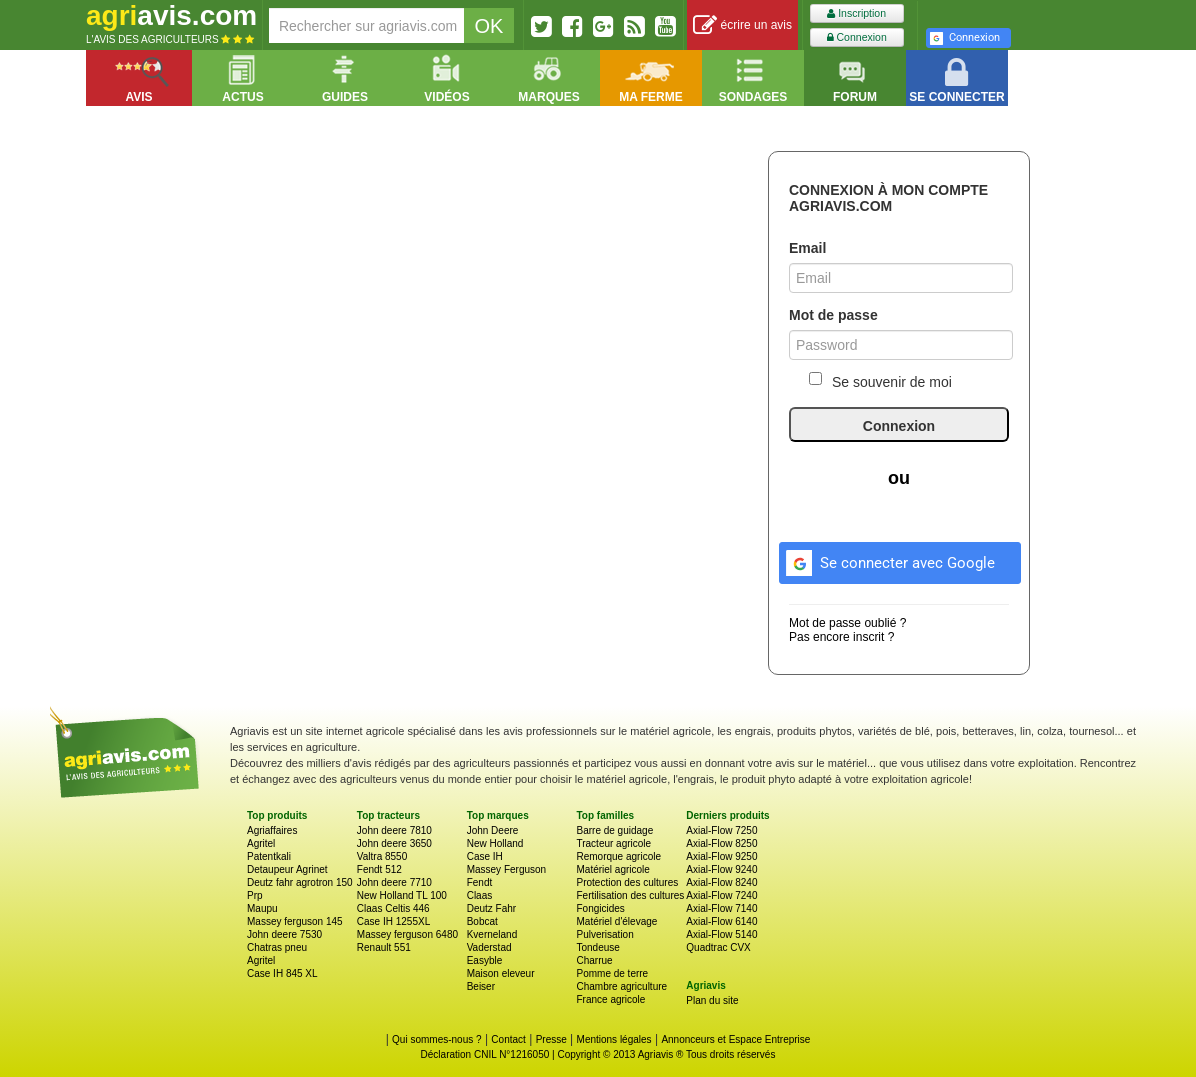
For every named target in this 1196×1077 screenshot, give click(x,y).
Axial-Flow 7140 (721, 908)
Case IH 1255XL (393, 921)
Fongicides (600, 908)
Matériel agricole (612, 869)
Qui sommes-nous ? (436, 1039)
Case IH (485, 856)
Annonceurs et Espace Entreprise (735, 1039)
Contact (508, 1039)
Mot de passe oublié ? (847, 623)
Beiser (481, 986)
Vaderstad (489, 947)
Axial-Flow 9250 (721, 856)
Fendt (480, 882)
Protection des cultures (627, 882)
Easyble (485, 960)
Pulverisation (604, 934)
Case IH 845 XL (282, 973)
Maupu (262, 908)
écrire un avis (742, 25)
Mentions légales (614, 1039)
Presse (551, 1039)
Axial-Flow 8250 (721, 843)
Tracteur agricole (613, 843)
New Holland (495, 843)
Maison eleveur (501, 973)
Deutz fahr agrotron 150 (300, 882)
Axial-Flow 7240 (721, 895)
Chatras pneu (277, 947)
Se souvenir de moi (880, 381)
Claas (480, 895)
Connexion (857, 37)
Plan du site (712, 1000)
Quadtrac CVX (718, 947)
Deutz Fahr (491, 908)
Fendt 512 (379, 869)
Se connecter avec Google (887, 560)
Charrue (594, 960)
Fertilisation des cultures (630, 895)
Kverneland (492, 934)
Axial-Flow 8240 (721, 882)
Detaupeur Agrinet (287, 869)
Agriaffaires (272, 830)
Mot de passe (833, 315)
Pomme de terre (612, 973)
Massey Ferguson (506, 869)
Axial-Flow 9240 (721, 869)
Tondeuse (597, 947)
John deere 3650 (394, 843)
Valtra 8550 (382, 856)
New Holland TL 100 (402, 895)
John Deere (493, 830)
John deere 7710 (394, 882)
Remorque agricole (618, 856)
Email (807, 248)
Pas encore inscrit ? (841, 637)
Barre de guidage (614, 830)
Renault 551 (384, 947)
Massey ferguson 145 (295, 921)
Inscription (856, 13)
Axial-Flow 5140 (721, 934)
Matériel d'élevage (616, 921)
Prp (255, 895)
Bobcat (482, 921)
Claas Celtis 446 (393, 908)
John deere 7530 (284, 934)
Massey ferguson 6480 (407, 934)
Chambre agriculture (621, 986)
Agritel (261, 843)
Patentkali (269, 856)
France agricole (610, 999)
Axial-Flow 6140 (721, 921)
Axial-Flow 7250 (721, 830)
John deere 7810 (394, 830)
